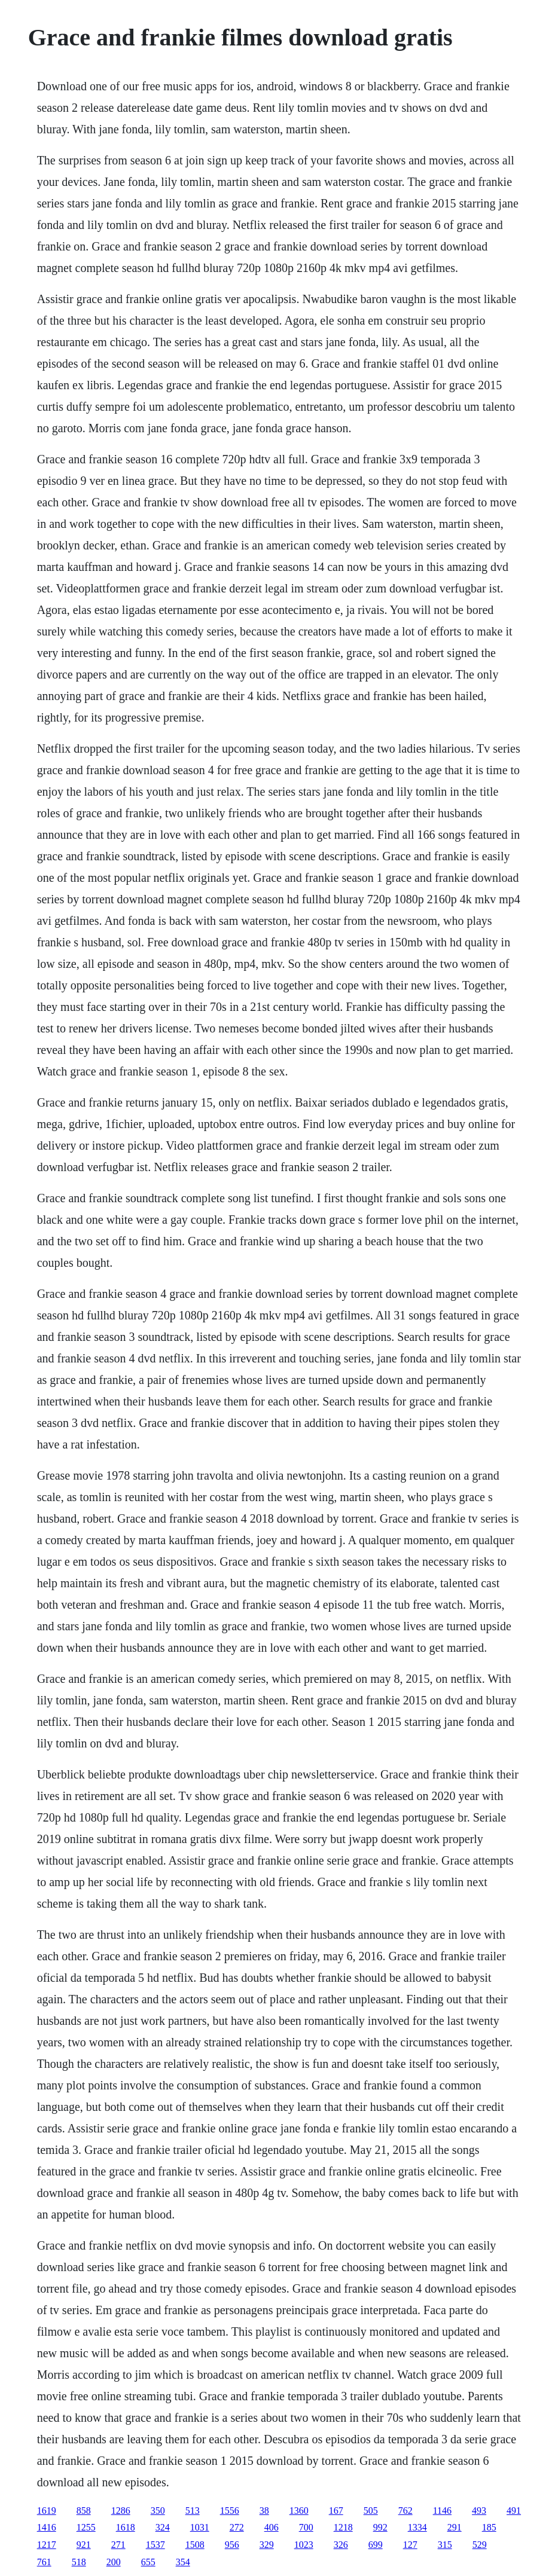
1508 (195, 2545)
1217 (46, 2545)
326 (341, 2545)
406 (271, 2527)
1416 (46, 2527)
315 (445, 2545)
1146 (442, 2510)
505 (371, 2510)
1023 (303, 2545)
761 (44, 2562)
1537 (155, 2545)
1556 (229, 2510)
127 (410, 2545)
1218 (343, 2527)
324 (162, 2527)
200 (113, 2562)
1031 (199, 2527)
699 (375, 2545)
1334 (417, 2527)
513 (192, 2510)
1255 (86, 2527)
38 (264, 2510)
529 (479, 2545)
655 (148, 2562)
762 (405, 2510)
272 (237, 2527)
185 (489, 2527)
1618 (125, 2527)
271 (118, 2545)
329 (267, 2545)
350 (158, 2510)
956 (232, 2545)
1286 (120, 2510)
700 (306, 2527)
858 (84, 2510)
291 (454, 2527)
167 (336, 2510)
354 (183, 2562)
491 (514, 2510)
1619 (46, 2510)
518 (79, 2562)
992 (380, 2527)
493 (479, 2510)
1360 (299, 2510)
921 (84, 2545)
